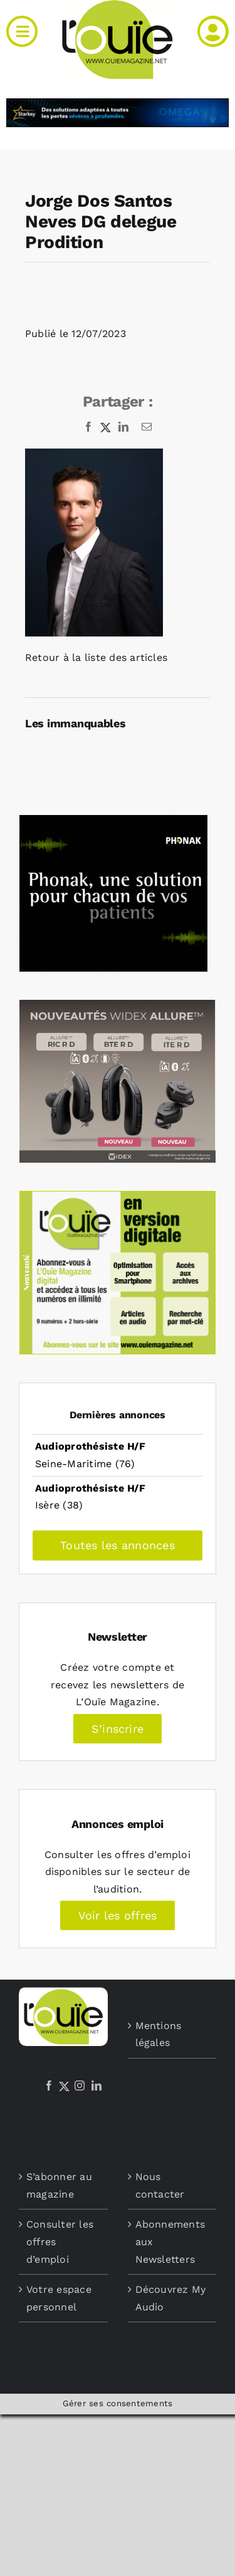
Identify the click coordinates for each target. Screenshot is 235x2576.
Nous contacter (160, 2185)
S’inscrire (117, 1728)
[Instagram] (80, 2085)
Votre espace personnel (58, 2298)
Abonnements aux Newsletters (170, 2241)
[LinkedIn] (96, 2085)
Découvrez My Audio (170, 2298)
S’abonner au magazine (59, 2185)
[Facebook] (49, 2085)
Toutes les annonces (117, 1545)
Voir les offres (117, 1915)
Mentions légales (158, 2034)
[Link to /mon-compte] (213, 31)
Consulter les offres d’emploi (59, 2241)
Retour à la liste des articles (96, 657)
